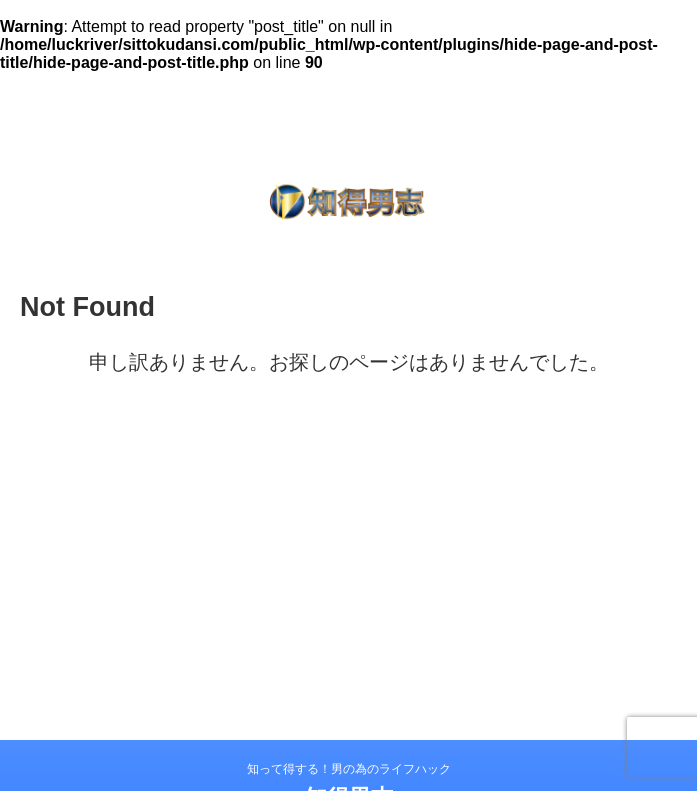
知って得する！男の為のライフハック (349, 769)
